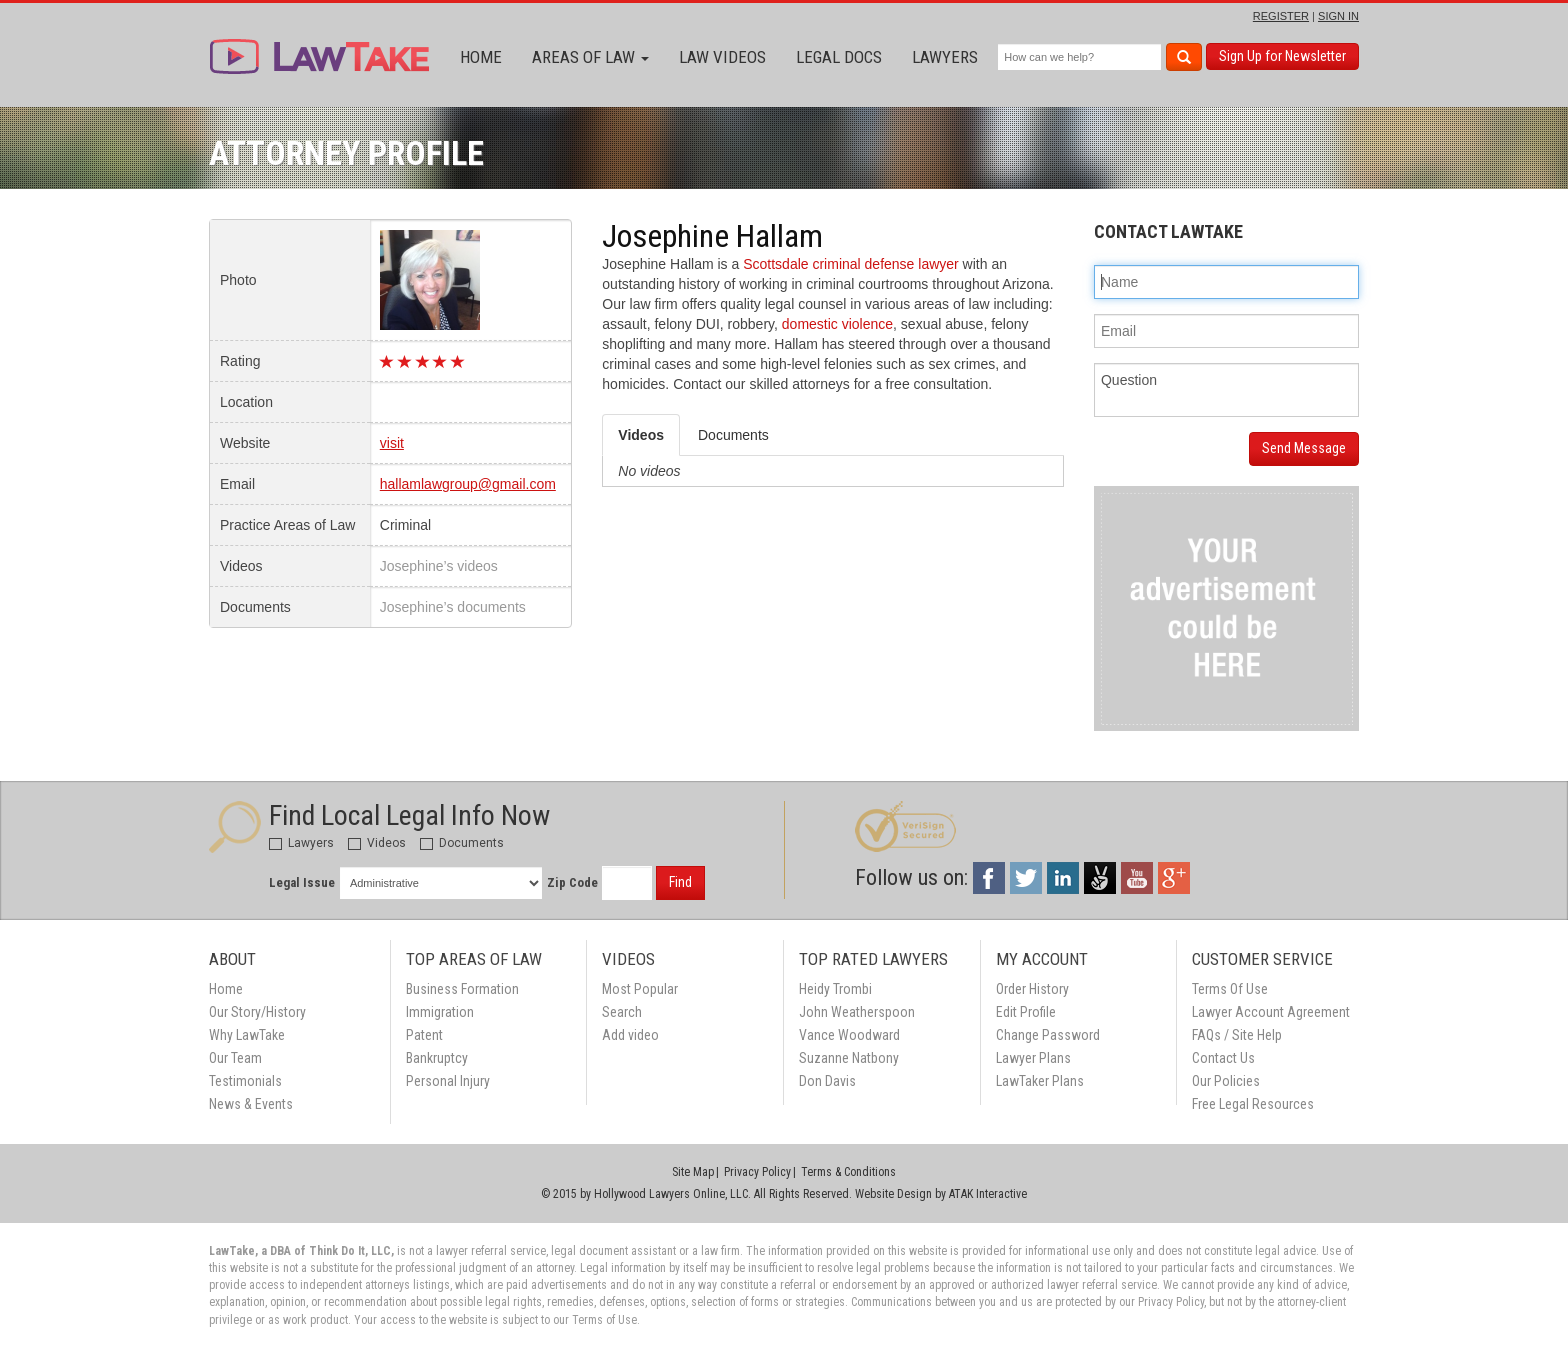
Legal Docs (839, 57)
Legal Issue (302, 882)
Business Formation (462, 989)
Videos (377, 843)
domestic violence (837, 324)
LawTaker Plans (1040, 1081)
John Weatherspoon (857, 1012)
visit (392, 443)
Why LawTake (247, 1035)
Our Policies (1226, 1081)
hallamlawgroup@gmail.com (468, 484)
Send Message (1304, 448)
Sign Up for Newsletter (1282, 56)
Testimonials (245, 1081)
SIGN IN (1338, 16)
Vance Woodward (849, 1035)
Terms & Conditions (848, 1172)
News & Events (251, 1104)
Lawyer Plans (1033, 1058)
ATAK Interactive (988, 1194)
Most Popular (640, 989)
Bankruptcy (437, 1058)
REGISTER (1281, 16)
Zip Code (572, 882)
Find (680, 882)
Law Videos (722, 57)
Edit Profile (1026, 1012)
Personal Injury (448, 1081)
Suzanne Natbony (849, 1058)
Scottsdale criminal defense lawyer (851, 264)
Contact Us (1223, 1058)
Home (481, 57)
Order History (1032, 989)
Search (622, 1012)
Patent (424, 1035)
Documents (462, 843)
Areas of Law (590, 57)
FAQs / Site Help (1237, 1035)
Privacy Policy (757, 1172)
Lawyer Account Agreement (1271, 1012)
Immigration (440, 1012)
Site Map (693, 1172)
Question (1226, 390)
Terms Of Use (1230, 989)
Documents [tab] (733, 435)
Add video (630, 1035)
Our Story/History (257, 1012)
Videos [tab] (641, 435)
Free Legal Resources (1253, 1104)
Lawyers (945, 57)
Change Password (1048, 1035)
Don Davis (827, 1081)
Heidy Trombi (835, 989)
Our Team (235, 1058)
